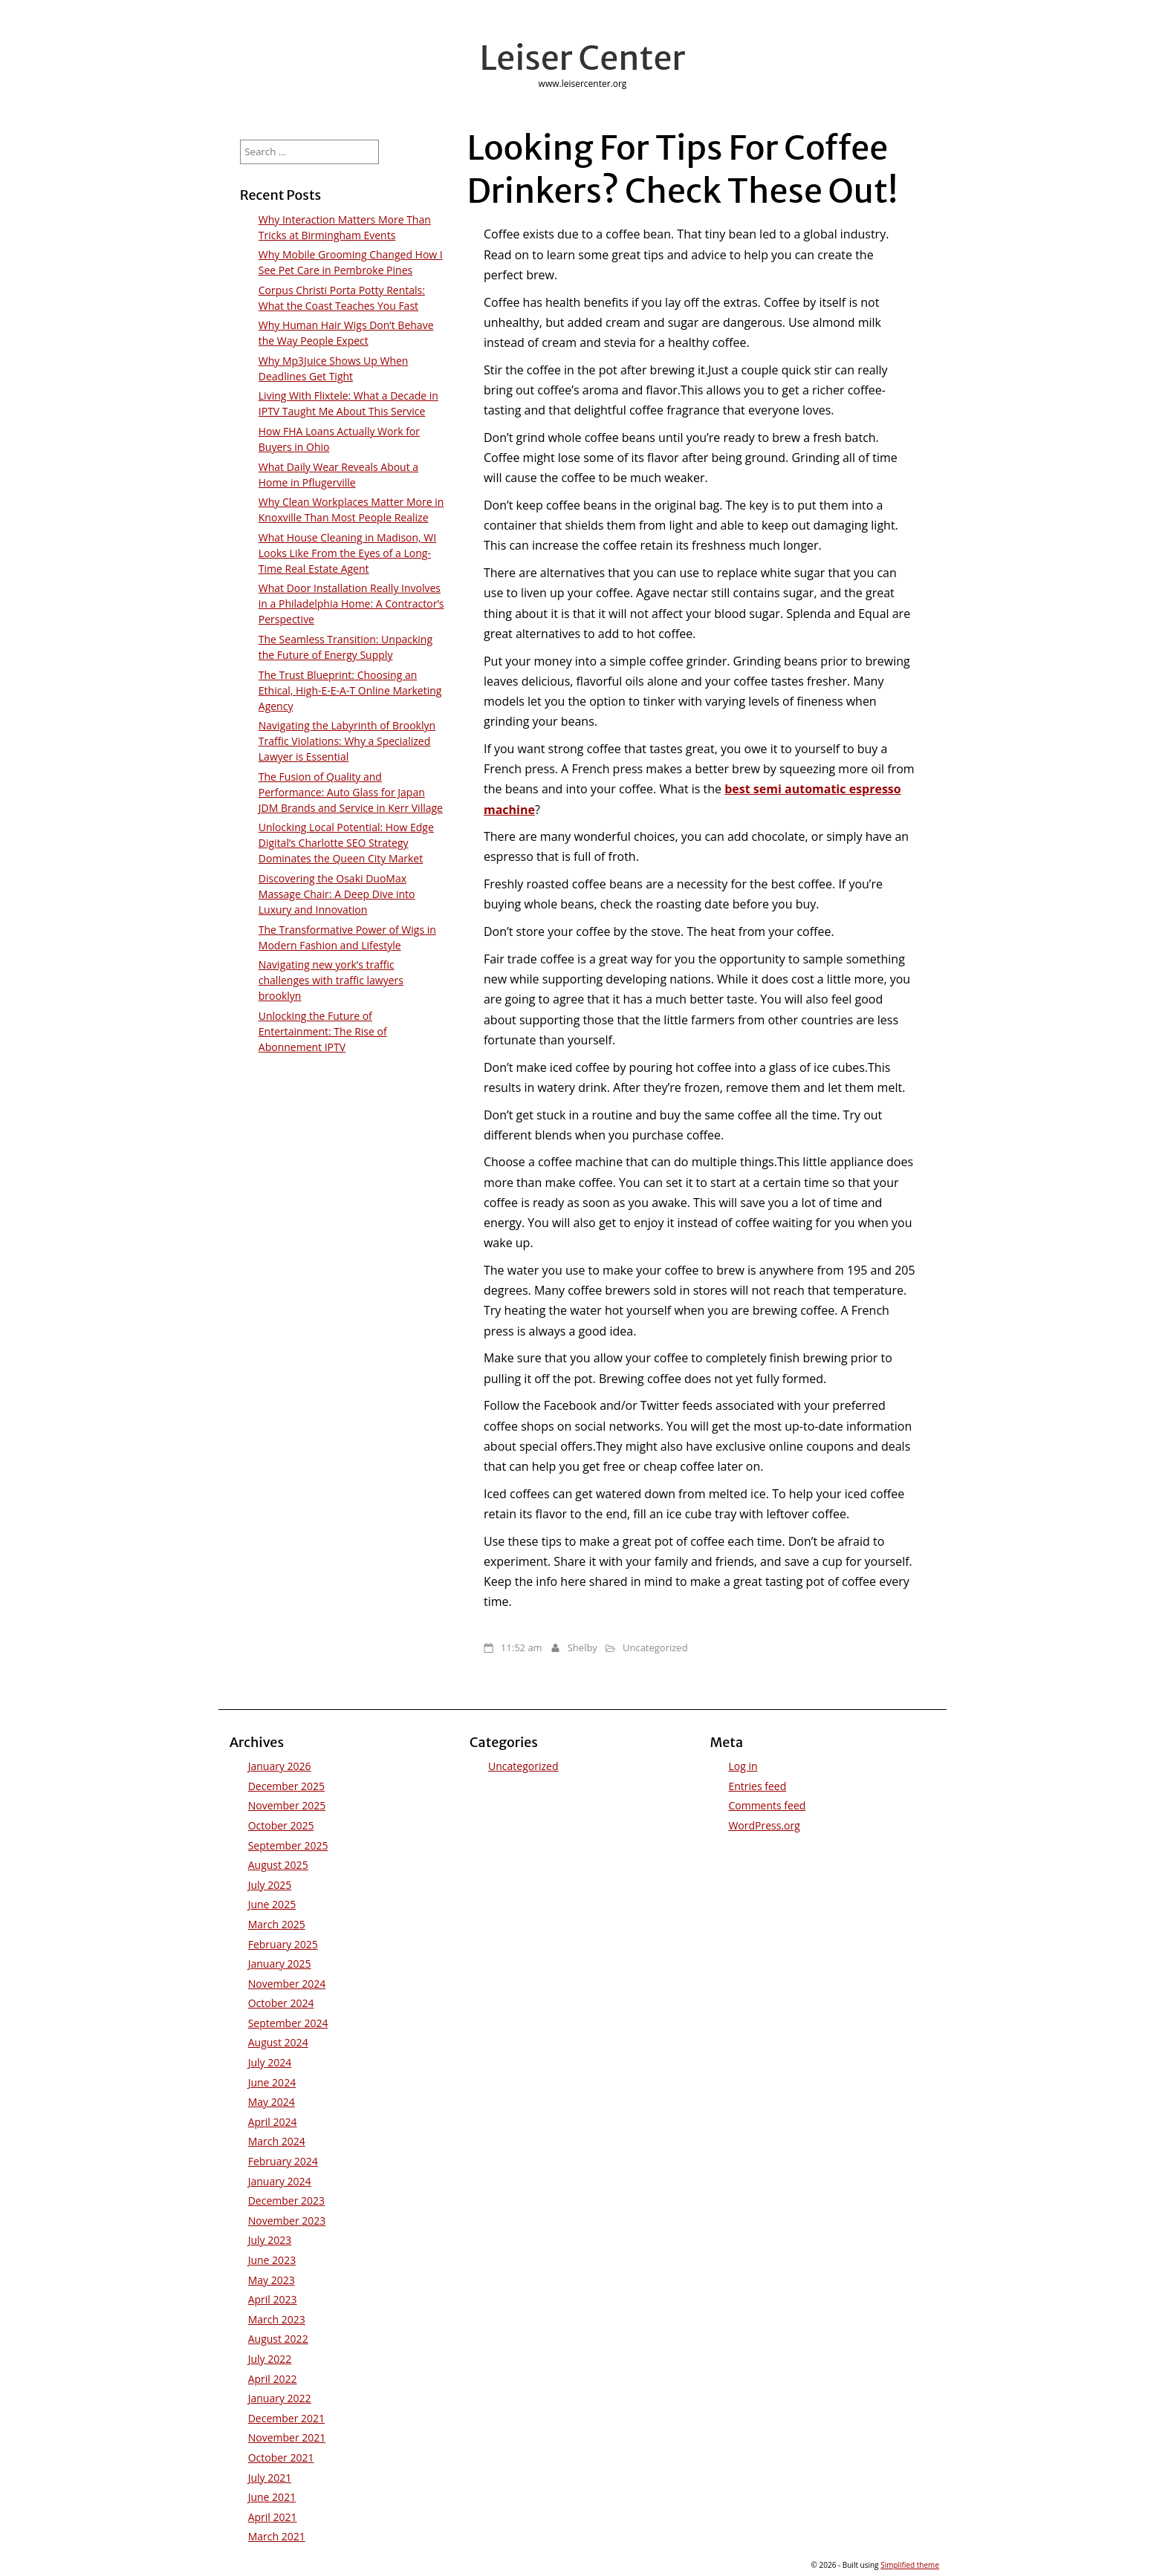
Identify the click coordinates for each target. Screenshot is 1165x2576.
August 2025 (278, 1865)
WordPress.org (763, 1825)
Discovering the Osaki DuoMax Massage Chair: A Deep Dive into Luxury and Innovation (337, 894)
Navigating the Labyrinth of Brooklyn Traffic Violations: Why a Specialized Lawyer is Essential (347, 741)
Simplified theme (909, 2565)
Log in (742, 1766)
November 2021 (287, 2437)
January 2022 (279, 2398)
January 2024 (279, 2181)
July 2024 (270, 2062)
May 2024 (271, 2102)
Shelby (582, 1647)
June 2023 (272, 2260)
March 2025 (276, 1924)
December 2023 (286, 2200)
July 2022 (270, 2359)
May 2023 (271, 2280)
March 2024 (276, 2141)
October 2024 (281, 2003)
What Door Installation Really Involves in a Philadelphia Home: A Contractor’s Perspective (351, 603)
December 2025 (286, 1786)
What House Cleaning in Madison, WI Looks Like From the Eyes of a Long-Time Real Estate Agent (347, 553)
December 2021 (286, 2418)
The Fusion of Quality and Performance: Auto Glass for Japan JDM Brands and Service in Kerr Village (351, 792)
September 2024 (288, 2023)
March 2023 (276, 2319)
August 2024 (278, 2042)
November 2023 (287, 2221)
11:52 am (521, 1647)
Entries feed (757, 1786)
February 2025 (283, 1944)
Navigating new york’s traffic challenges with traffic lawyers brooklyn (331, 980)
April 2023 (272, 2299)
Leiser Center (583, 58)
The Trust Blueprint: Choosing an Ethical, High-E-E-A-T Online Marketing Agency (350, 690)
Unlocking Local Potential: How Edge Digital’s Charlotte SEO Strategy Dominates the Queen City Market (346, 842)
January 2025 (279, 1964)
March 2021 (276, 2536)
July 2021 (270, 2478)
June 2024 (272, 2082)
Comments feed (766, 1805)
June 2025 (272, 1904)
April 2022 (272, 2379)
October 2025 (281, 1825)
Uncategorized (655, 1647)
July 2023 (270, 2240)
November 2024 (287, 1984)
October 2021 (281, 2457)
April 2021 (272, 2517)
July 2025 (270, 1885)
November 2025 (287, 1805)
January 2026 (279, 1766)
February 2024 (283, 2161)
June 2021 (272, 2497)
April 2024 (272, 2122)
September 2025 (288, 1845)
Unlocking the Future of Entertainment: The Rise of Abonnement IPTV (323, 1031)
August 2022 (278, 2339)
